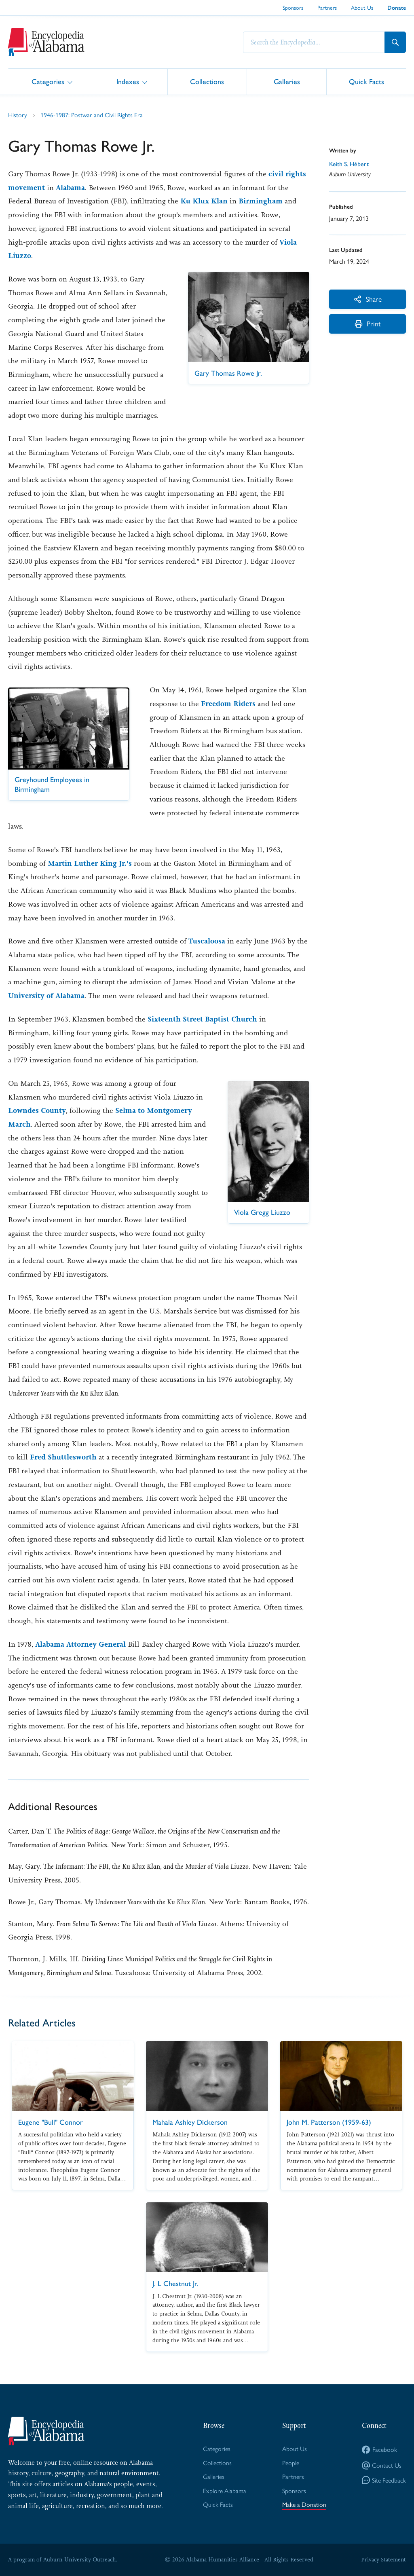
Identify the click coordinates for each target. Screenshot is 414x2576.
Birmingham (262, 201)
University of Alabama (46, 995)
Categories (48, 81)
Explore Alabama (224, 2491)
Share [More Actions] (367, 299)
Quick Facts (366, 81)
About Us (362, 7)
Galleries (287, 81)
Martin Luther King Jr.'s (90, 863)
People (290, 2462)
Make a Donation (304, 2505)
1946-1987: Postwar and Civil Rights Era (91, 114)
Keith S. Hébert (349, 163)
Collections (207, 81)
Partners (327, 7)
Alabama (70, 187)
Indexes (127, 81)
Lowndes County (37, 1110)
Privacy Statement (383, 2559)
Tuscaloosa (207, 941)
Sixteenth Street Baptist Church (202, 1019)
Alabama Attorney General (80, 1644)
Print (368, 324)
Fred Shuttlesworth (63, 1457)
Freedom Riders (228, 704)
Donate (396, 7)
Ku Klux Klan (204, 201)
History (17, 114)
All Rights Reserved (288, 2559)
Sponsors (293, 7)
